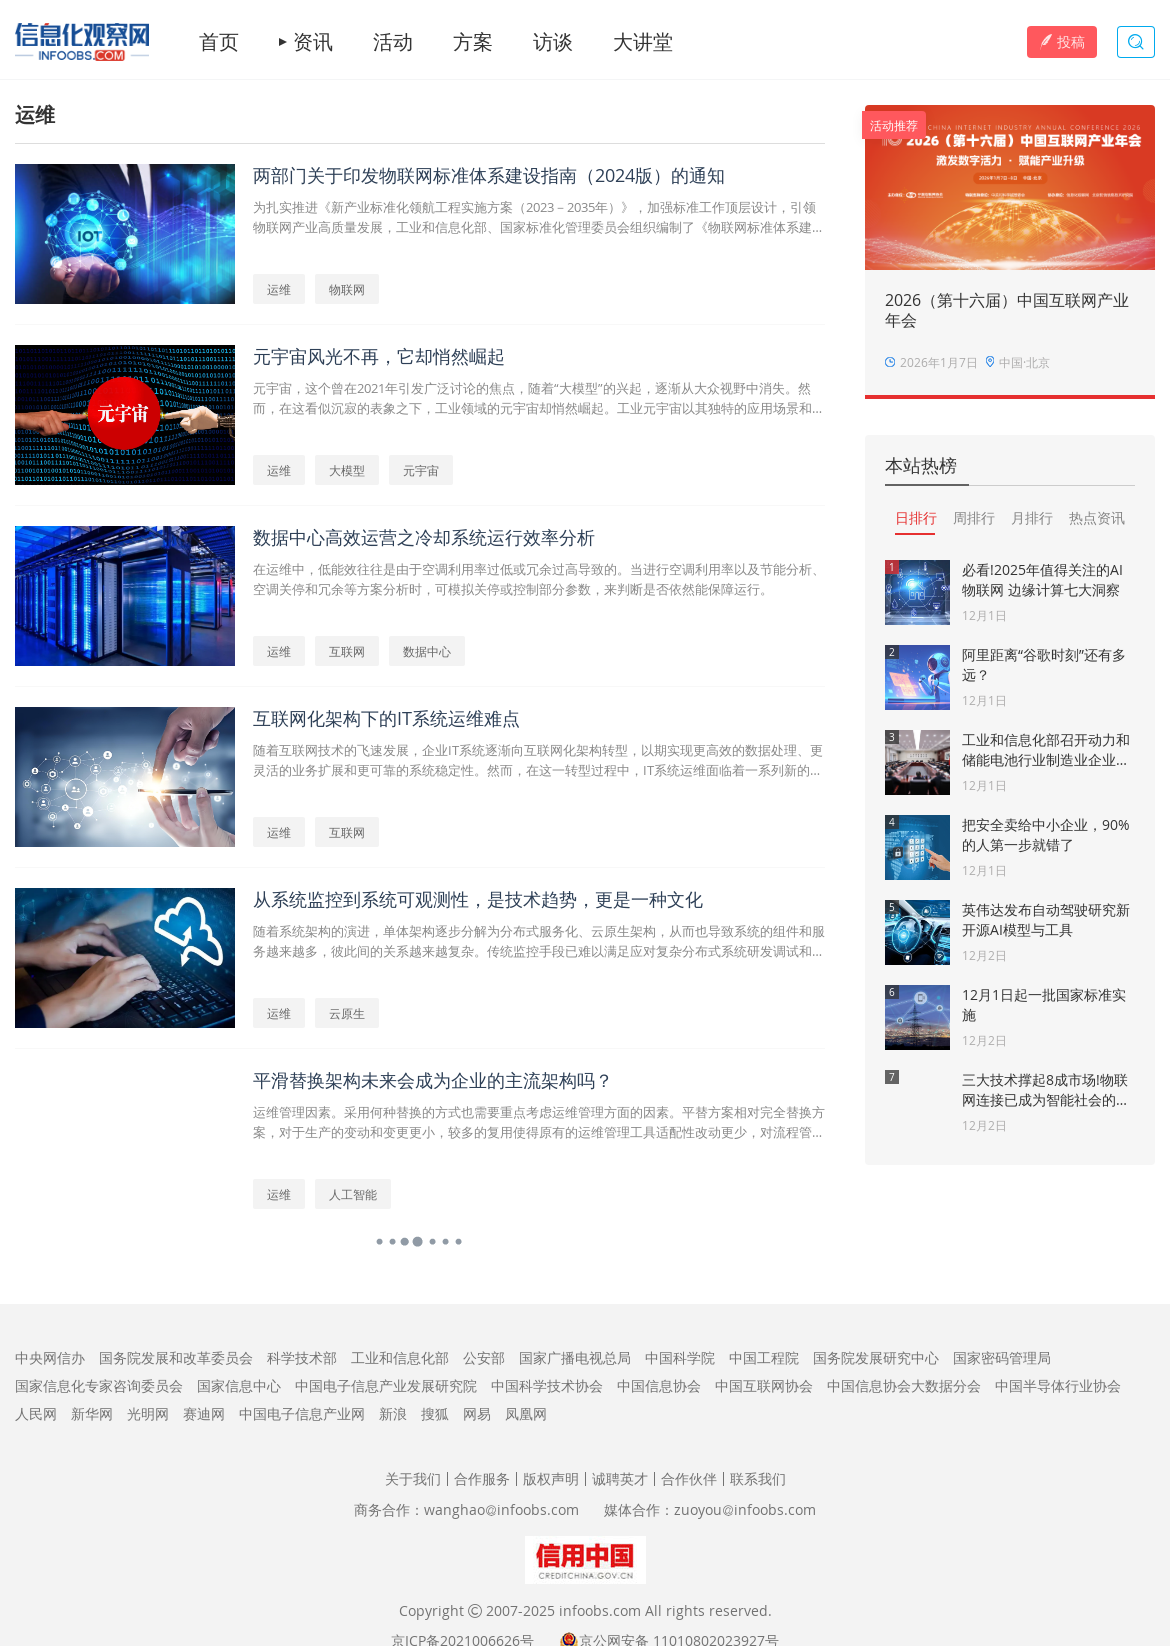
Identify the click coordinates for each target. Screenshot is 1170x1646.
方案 (473, 42)
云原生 (347, 1013)
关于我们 (413, 1478)
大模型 (347, 470)
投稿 (1062, 41)
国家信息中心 (239, 1385)
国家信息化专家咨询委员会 (99, 1385)
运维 (279, 289)
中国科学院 (680, 1357)
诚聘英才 (620, 1478)
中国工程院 (764, 1357)
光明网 (148, 1413)
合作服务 (482, 1478)
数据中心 (427, 651)
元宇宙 (421, 470)
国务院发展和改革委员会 (176, 1357)
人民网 (36, 1413)
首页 (219, 42)
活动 (393, 42)
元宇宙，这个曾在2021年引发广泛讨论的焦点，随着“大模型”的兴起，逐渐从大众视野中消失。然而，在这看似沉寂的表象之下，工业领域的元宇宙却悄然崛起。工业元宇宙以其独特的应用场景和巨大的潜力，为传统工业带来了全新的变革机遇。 (539, 398)
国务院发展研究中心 (876, 1357)
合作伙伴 (689, 1478)
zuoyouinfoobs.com (745, 1509)
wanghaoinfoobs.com (501, 1509)
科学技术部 (302, 1357)
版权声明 (551, 1478)
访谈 (553, 42)
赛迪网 (204, 1413)
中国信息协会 (659, 1385)
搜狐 (435, 1413)
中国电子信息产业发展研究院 (386, 1385)
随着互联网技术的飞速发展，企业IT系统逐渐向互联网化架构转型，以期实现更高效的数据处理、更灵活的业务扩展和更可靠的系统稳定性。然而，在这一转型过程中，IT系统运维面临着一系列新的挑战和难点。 (538, 760)
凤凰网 (526, 1413)
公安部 (484, 1357)
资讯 (313, 42)
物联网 (347, 289)
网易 (477, 1413)
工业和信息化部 (400, 1357)
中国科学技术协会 (547, 1385)
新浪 (393, 1413)
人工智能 (353, 1194)
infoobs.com (600, 1610)
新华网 (92, 1413)
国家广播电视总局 (575, 1357)
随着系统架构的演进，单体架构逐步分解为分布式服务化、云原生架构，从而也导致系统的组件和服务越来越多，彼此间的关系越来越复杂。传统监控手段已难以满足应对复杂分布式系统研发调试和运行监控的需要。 (539, 941)
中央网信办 (50, 1357)
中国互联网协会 (764, 1385)
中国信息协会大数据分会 (904, 1385)
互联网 (347, 651)
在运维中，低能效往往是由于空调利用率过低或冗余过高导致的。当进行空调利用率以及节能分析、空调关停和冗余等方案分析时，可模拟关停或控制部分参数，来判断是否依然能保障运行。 (539, 579)
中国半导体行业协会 (1058, 1385)
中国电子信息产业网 (302, 1413)
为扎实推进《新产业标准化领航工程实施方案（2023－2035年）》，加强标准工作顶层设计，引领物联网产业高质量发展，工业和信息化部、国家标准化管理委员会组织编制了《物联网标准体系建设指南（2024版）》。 (539, 217)
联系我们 (758, 1478)
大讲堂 (643, 42)
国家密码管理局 (1002, 1357)
